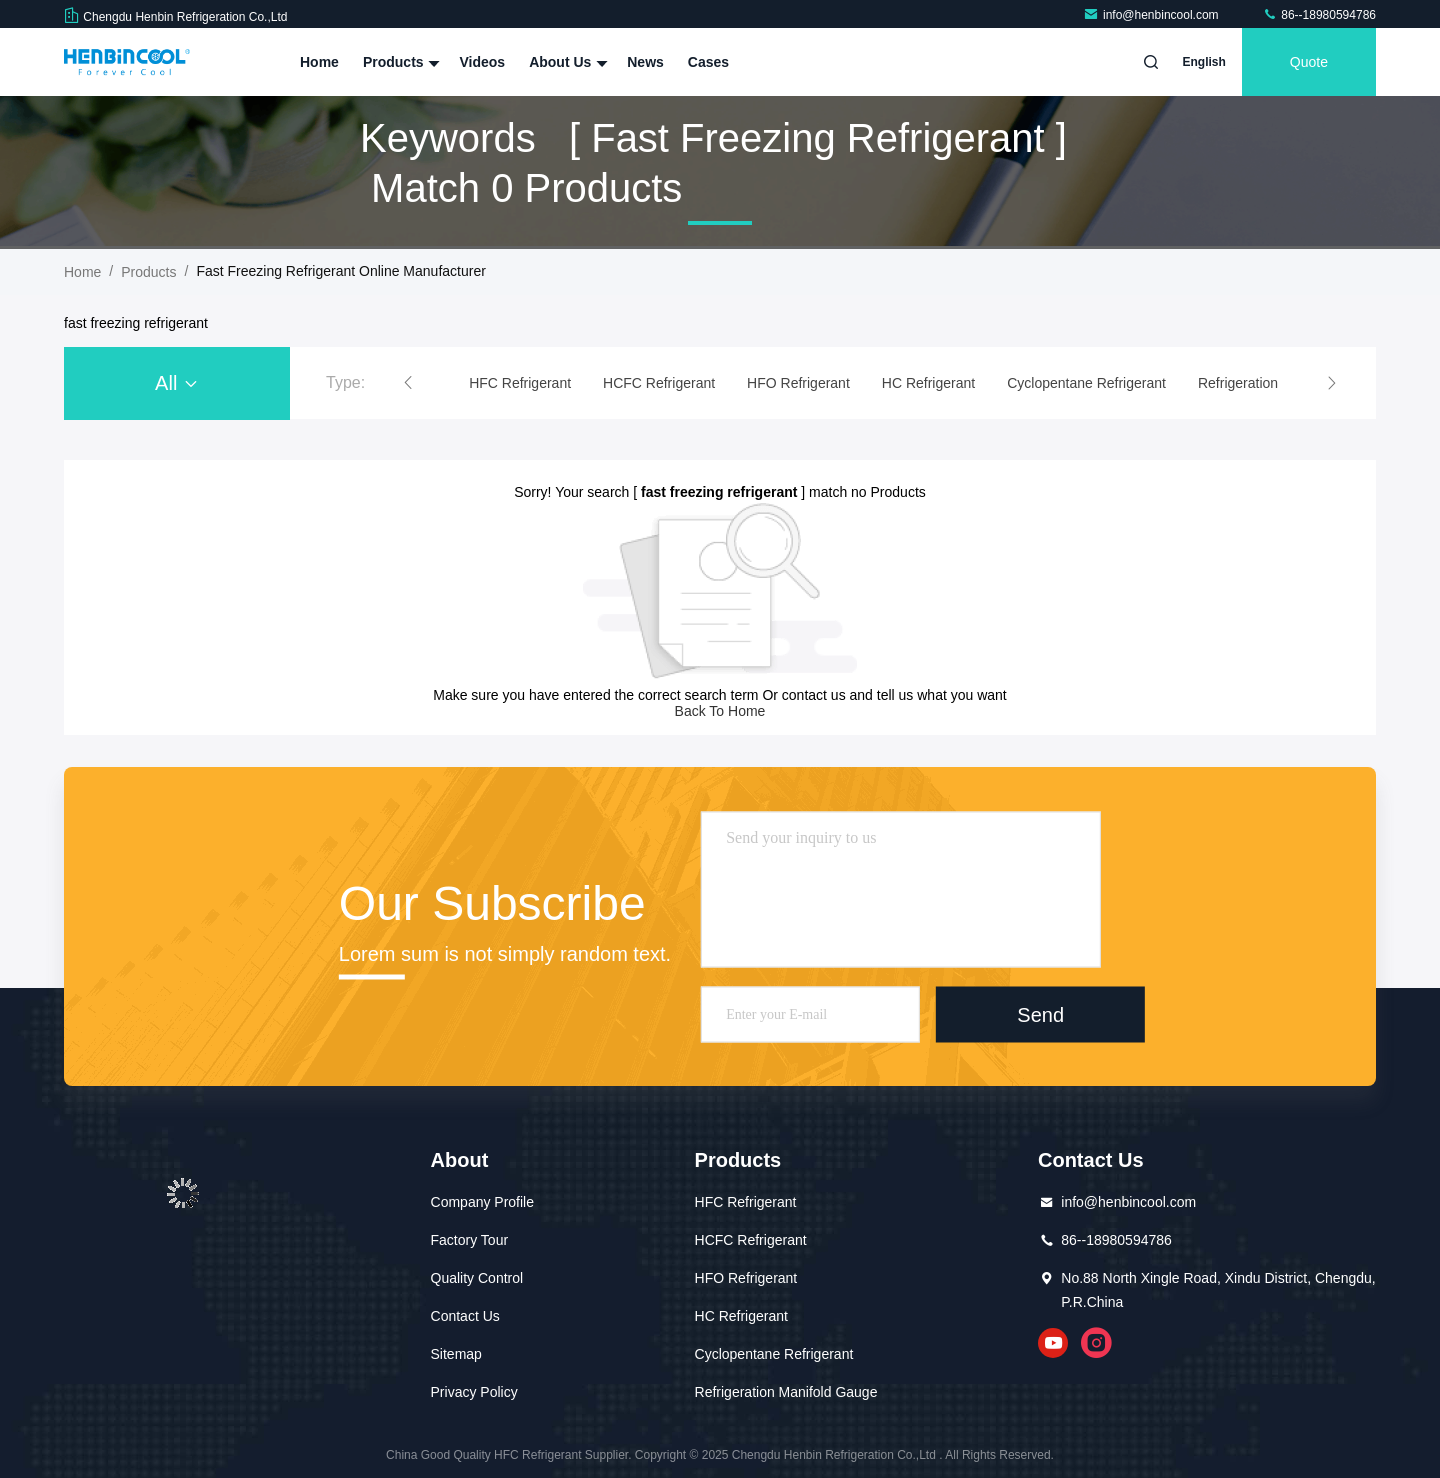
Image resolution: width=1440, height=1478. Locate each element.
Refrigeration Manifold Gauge (786, 1392)
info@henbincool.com (1152, 15)
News (645, 62)
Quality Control (477, 1278)
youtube (1053, 1343)
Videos (482, 62)
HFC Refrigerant (746, 1202)
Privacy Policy (474, 1392)
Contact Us (465, 1316)
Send (1040, 1014)
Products (399, 62)
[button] (408, 383)
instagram (1097, 1343)
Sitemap (456, 1354)
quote (1309, 62)
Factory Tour (470, 1240)
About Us (566, 62)
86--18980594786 (1319, 15)
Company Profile (483, 1202)
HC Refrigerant (741, 1316)
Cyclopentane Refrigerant (774, 1354)
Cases (708, 62)
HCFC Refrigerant (751, 1240)
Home (319, 62)
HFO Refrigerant (746, 1278)
